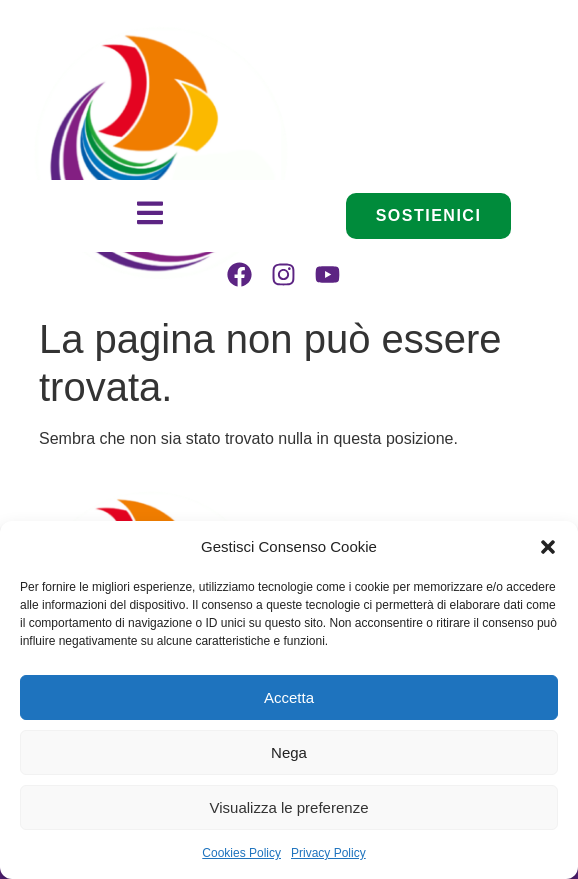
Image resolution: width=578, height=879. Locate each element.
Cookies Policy (241, 853)
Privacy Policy (328, 853)
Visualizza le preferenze (289, 807)
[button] (548, 547)
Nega (289, 752)
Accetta (289, 697)
